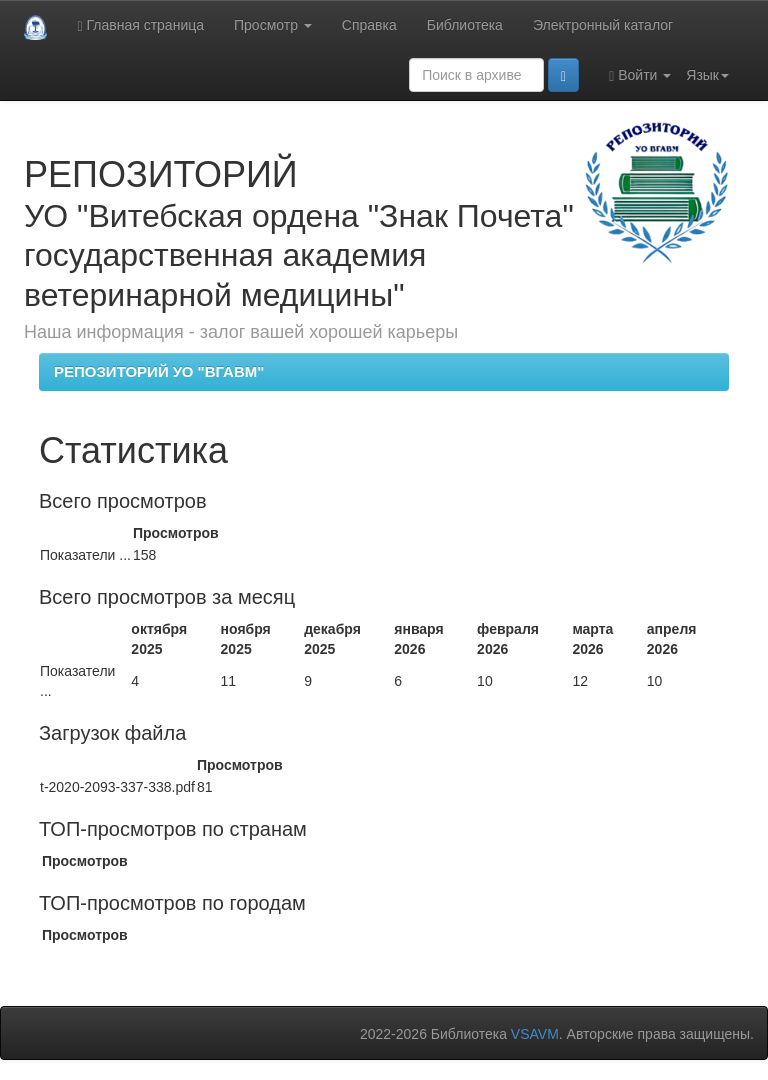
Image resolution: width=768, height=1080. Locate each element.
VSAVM (535, 1034)
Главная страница (140, 25)
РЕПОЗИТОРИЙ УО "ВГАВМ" (159, 371)
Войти (640, 75)
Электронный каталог (603, 25)
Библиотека (465, 25)
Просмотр (273, 25)
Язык (707, 75)
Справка (369, 25)
